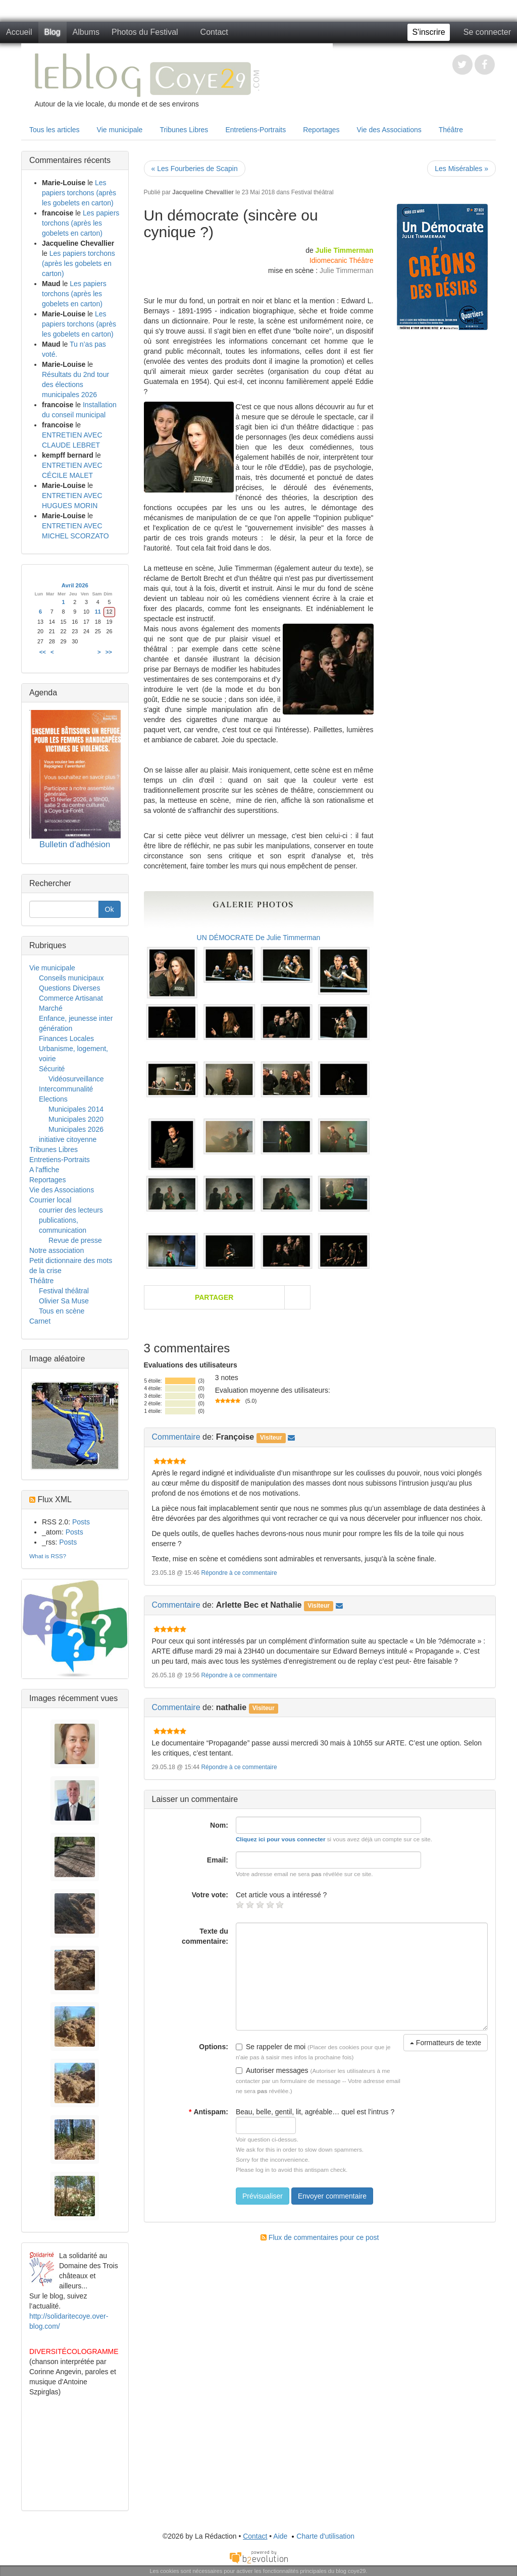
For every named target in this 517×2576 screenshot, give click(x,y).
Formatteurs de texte (445, 2043)
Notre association (56, 1250)
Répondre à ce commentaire (239, 1572)
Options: (213, 2047)
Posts (81, 1522)
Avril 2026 (75, 585)
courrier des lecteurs (71, 1210)
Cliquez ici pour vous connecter (281, 1839)
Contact (214, 32)
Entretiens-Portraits (255, 130)
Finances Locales (66, 1038)
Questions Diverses (69, 988)
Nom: (219, 1825)
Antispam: (208, 2112)
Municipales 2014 (76, 1109)
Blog (52, 32)
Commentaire (176, 1437)
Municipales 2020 (76, 1119)
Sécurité (52, 1069)
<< (42, 652)
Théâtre (451, 130)
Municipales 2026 (76, 1129)
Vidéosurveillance (76, 1079)
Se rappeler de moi (270, 2047)
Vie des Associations (389, 130)
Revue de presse (75, 1240)
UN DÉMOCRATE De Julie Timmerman (259, 938)
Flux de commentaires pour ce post (320, 2237)
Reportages (321, 130)
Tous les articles (54, 130)
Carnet (39, 1321)
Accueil (19, 32)
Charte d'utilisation (321, 2536)
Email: (217, 1860)
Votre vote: (210, 1895)
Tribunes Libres (184, 130)
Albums (86, 32)
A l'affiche (44, 1170)
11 (98, 612)
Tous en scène (61, 1311)
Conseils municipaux (71, 978)
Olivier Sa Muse (64, 1301)
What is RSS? (47, 1556)
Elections (53, 1099)
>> (109, 652)
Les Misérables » (461, 169)
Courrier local (50, 1200)
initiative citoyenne (67, 1139)
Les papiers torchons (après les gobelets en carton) (79, 193)
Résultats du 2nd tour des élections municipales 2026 (75, 384)
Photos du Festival (145, 32)
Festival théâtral (312, 192)
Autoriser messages (272, 2070)
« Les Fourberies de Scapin (194, 169)
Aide (280, 2536)
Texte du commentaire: (205, 1936)
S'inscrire (428, 32)
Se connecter (487, 32)
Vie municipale (120, 130)
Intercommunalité (66, 1089)
